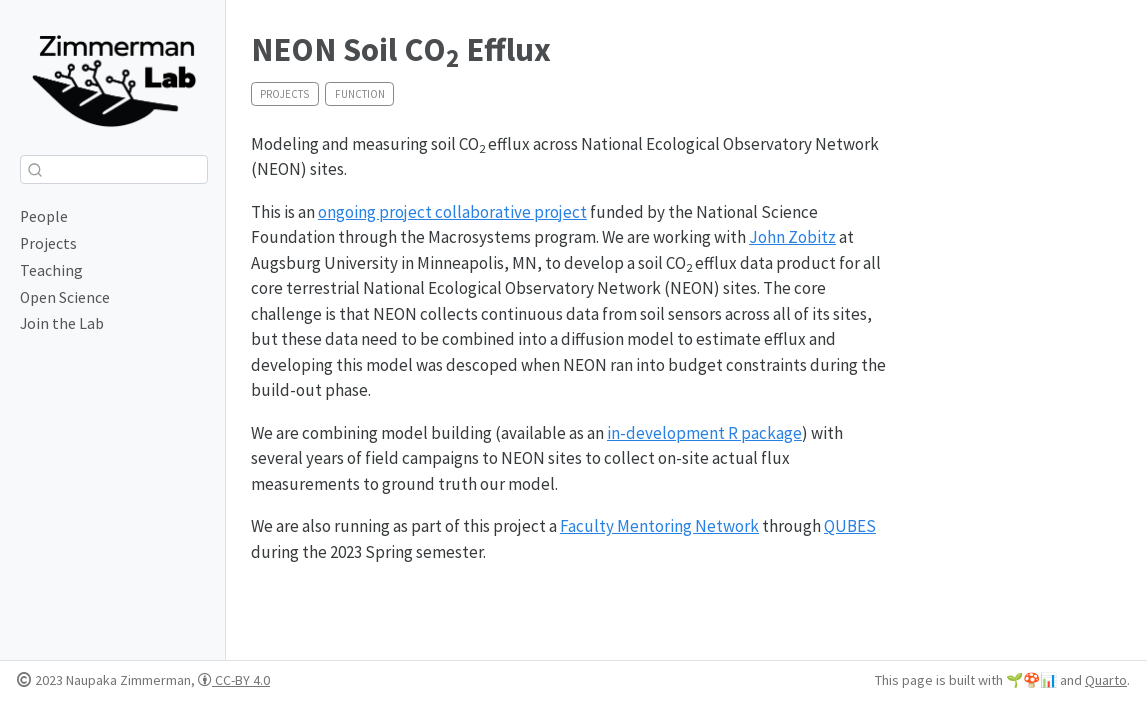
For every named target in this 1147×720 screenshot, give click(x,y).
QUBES (850, 526)
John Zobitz (792, 237)
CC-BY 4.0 (234, 680)
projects (284, 94)
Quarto (1106, 680)
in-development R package (704, 433)
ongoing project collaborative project (452, 212)
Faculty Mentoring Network (659, 526)
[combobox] (114, 169)
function (360, 94)
